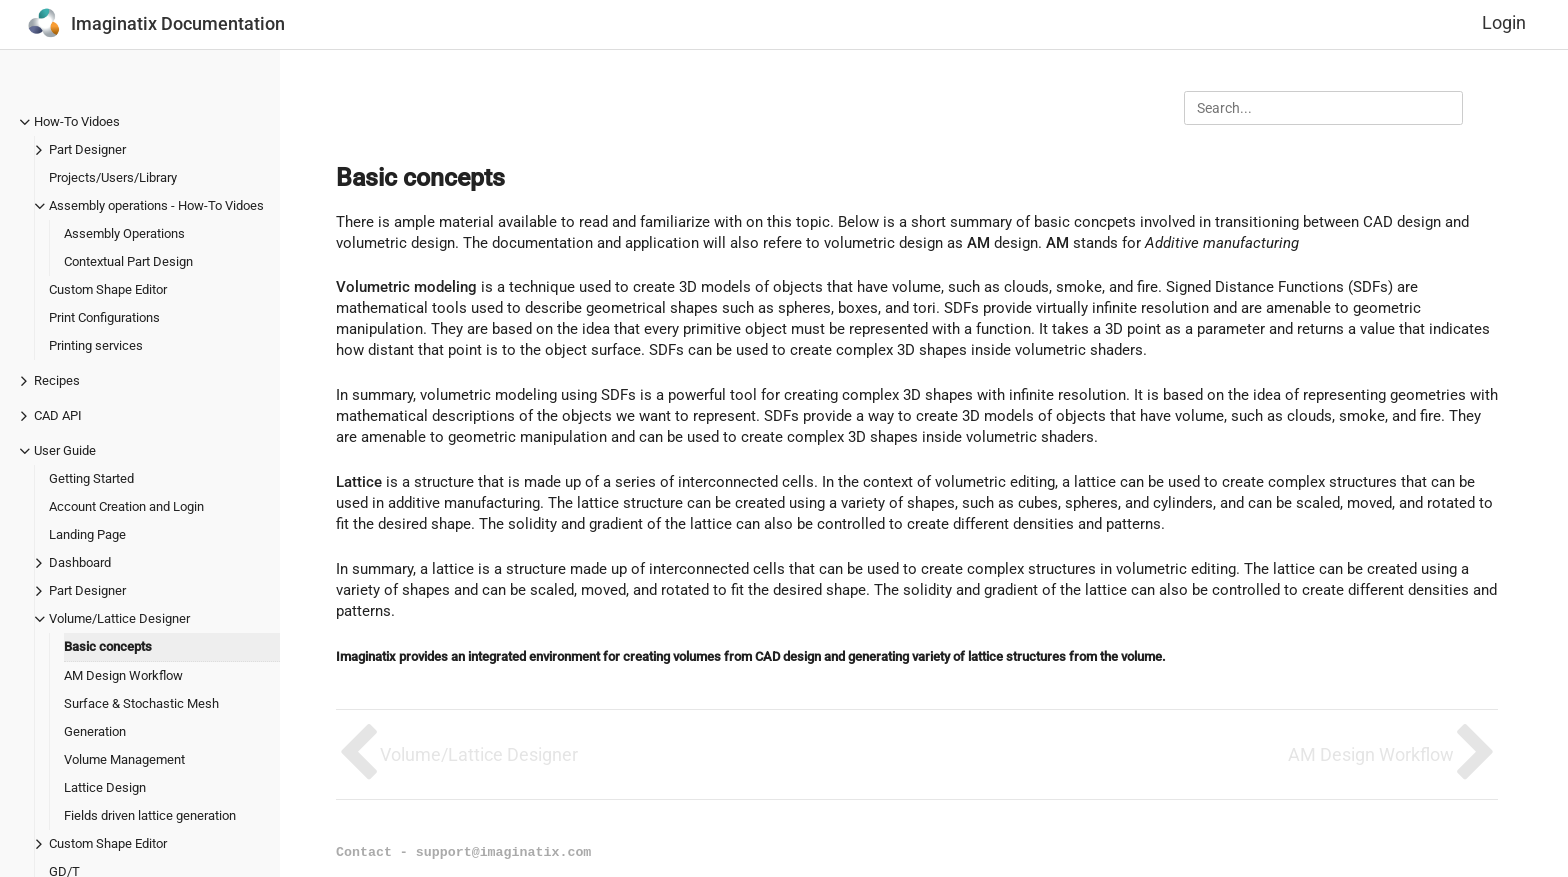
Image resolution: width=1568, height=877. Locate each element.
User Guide (65, 450)
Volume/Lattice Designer (119, 618)
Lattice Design (105, 787)
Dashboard (80, 562)
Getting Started (91, 478)
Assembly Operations (124, 233)
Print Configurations (104, 317)
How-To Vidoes (77, 121)
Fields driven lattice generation (150, 815)
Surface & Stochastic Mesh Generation (141, 717)
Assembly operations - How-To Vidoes (156, 205)
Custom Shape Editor (108, 289)
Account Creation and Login (126, 506)
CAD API (58, 415)
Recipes (57, 380)
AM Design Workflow (123, 675)
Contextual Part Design (128, 261)
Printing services (96, 345)
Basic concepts (108, 646)
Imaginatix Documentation (178, 23)
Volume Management (124, 759)
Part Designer (87, 149)
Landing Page (87, 534)
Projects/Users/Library (113, 177)
